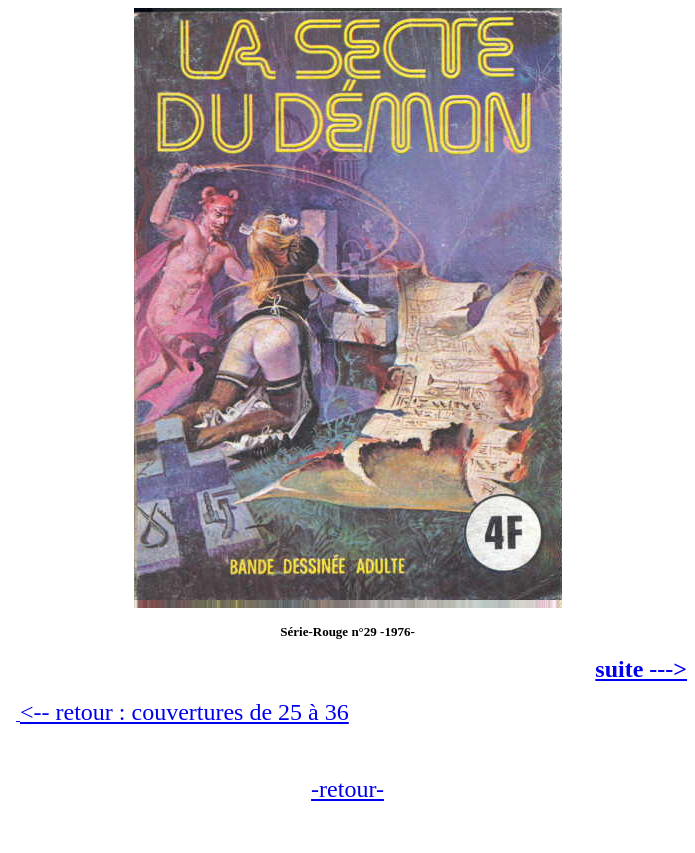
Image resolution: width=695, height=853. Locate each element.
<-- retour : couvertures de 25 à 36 (184, 712)
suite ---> (641, 669)
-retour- (347, 789)
